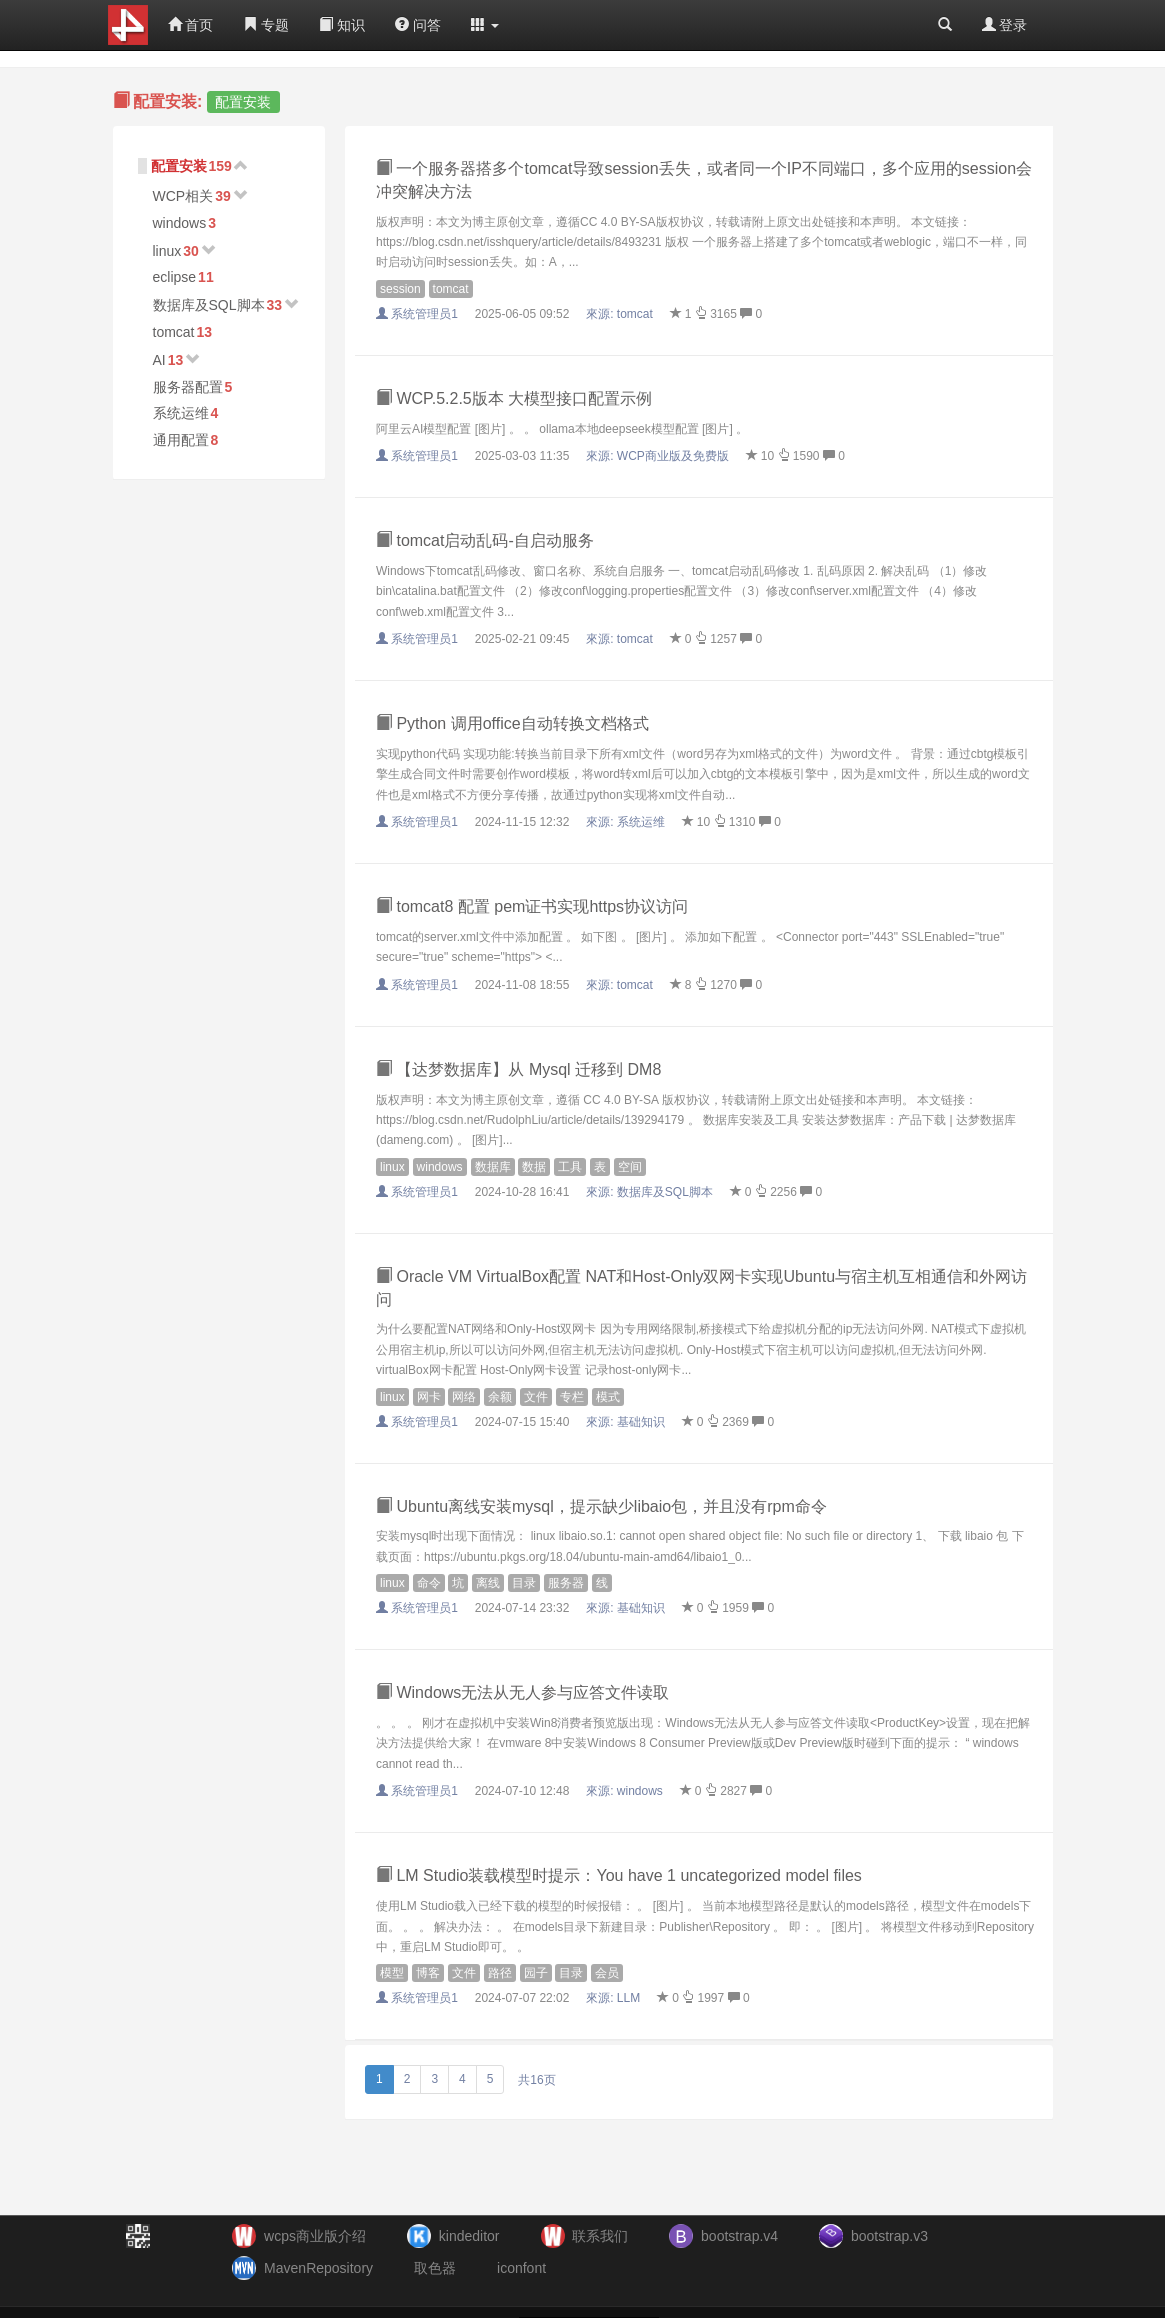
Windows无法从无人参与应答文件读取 (522, 1692)
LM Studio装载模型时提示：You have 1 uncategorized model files (619, 1875)
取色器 (435, 2268)
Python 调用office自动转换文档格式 (512, 723)
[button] (485, 25)
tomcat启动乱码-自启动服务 (485, 540)
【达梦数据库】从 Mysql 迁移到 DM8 (518, 1069)
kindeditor (469, 2236)
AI (159, 360)
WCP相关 (183, 196)
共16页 (536, 2080)
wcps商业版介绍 (315, 2236)
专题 (266, 25)
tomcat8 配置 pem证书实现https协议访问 (532, 906)
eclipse (175, 277)
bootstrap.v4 (739, 2236)
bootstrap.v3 (889, 2236)
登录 (1005, 25)
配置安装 (179, 166)
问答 (418, 25)
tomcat (174, 332)
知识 (342, 25)
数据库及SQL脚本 (209, 305)
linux (167, 251)
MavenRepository (318, 2268)
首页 (191, 25)
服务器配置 (188, 387)
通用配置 (181, 440)
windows (180, 223)
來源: (621, 314)
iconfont (521, 2268)
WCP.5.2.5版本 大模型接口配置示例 (514, 398)
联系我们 (600, 2236)
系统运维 (181, 413)
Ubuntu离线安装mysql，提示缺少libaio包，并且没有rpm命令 (601, 1506)
